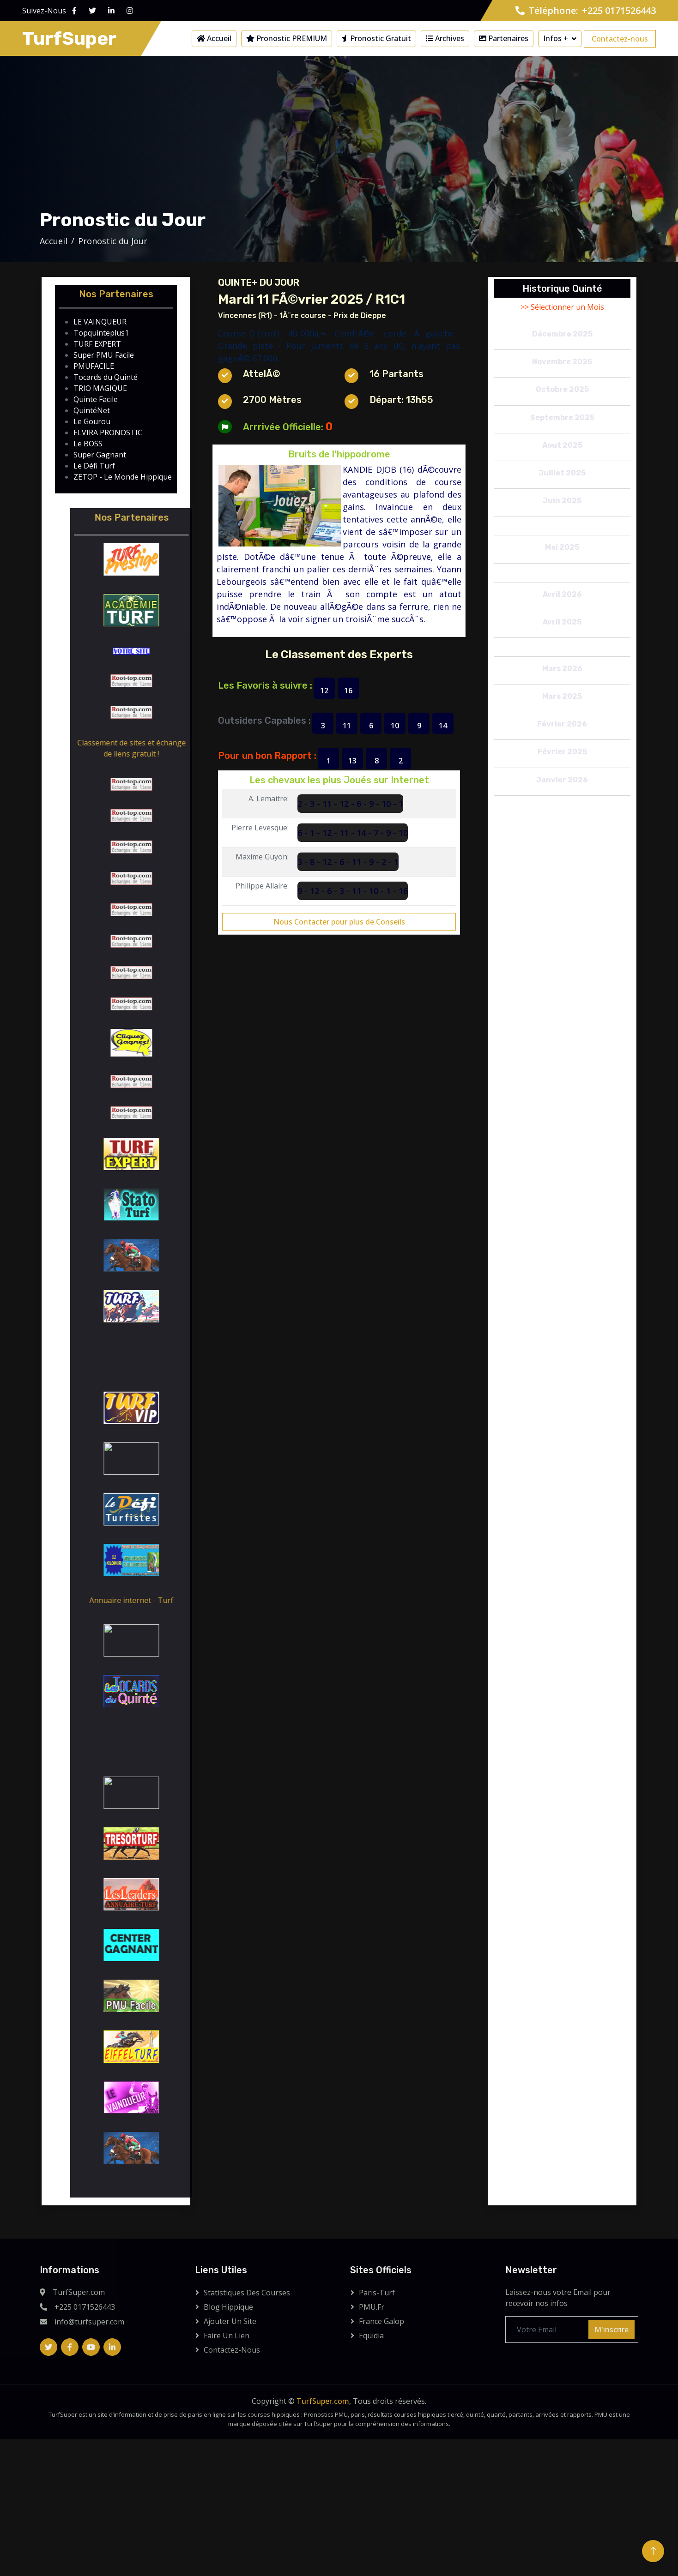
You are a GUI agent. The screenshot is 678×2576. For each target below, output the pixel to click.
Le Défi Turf (94, 466)
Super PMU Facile (103, 355)
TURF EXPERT (97, 344)
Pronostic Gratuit (376, 38)
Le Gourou (91, 421)
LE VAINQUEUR (100, 322)
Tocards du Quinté (105, 377)
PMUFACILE (93, 366)
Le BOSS (88, 443)
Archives (445, 38)
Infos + (555, 38)
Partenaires (503, 38)
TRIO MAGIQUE (100, 388)
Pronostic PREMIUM (286, 38)
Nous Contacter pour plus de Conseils (339, 922)
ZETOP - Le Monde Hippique (122, 477)
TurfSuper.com (323, 2401)
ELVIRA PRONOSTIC (107, 432)
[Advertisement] (339, 139)
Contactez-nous (620, 39)
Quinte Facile (95, 399)
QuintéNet (91, 410)
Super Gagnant (99, 455)
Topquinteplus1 (101, 333)
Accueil (214, 38)
